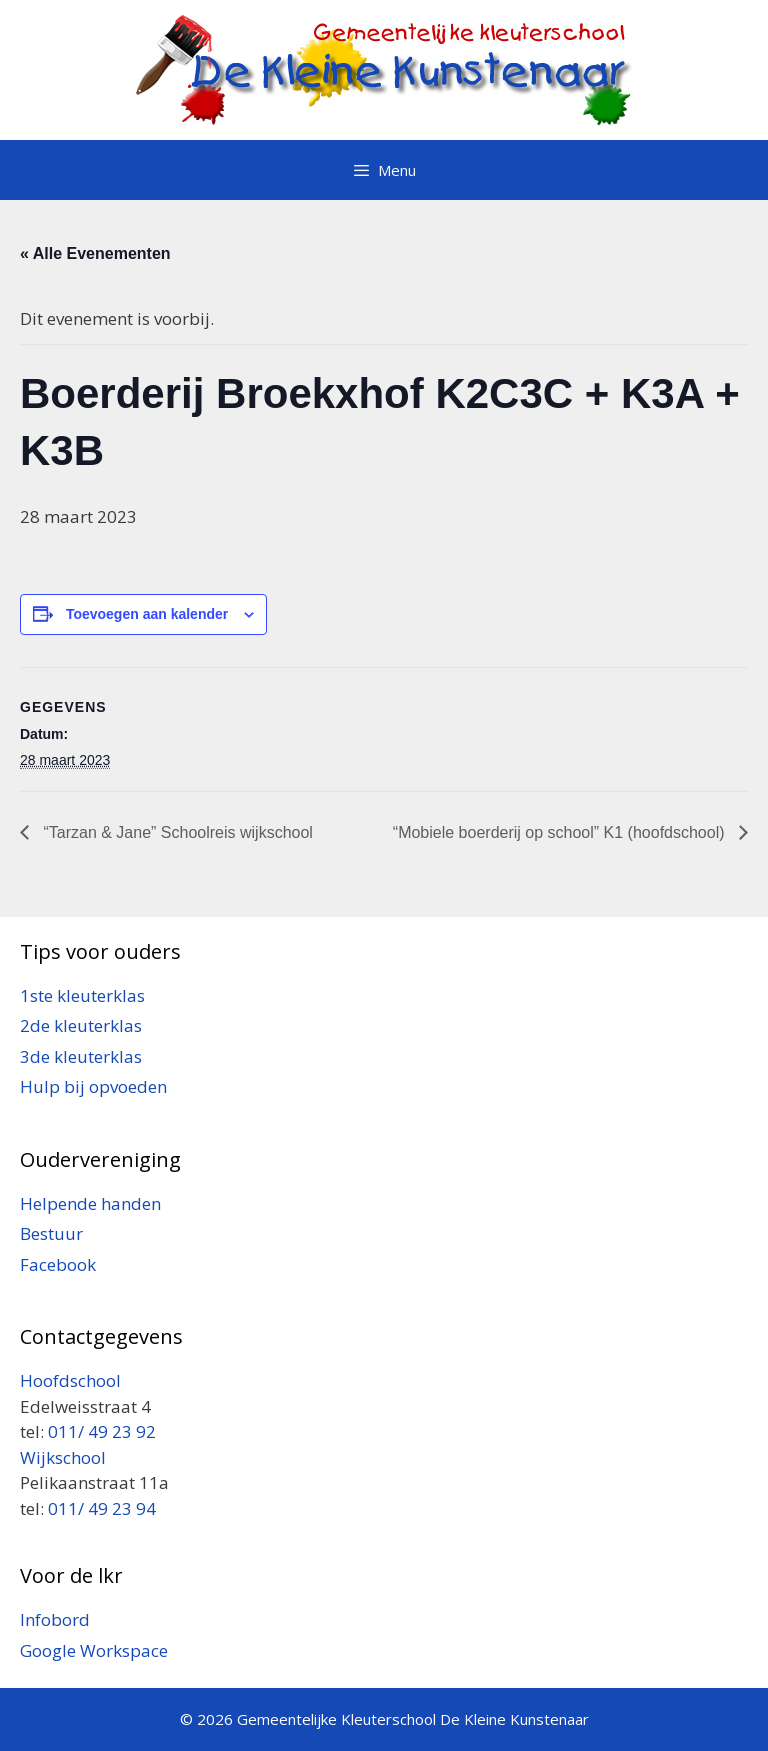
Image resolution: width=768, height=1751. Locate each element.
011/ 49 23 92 (102, 1431)
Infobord (55, 1619)
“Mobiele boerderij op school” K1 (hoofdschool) (561, 832)
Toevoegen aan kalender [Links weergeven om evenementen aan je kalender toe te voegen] (147, 614)
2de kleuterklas (81, 1025)
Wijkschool (65, 1457)
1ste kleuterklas (82, 995)
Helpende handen (90, 1203)
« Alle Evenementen (95, 253)
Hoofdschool (70, 1380)
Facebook (58, 1264)
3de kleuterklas (81, 1056)
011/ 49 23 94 (102, 1508)
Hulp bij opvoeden (93, 1086)
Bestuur (51, 1233)
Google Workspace (94, 1650)
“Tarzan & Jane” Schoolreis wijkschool (176, 832)
